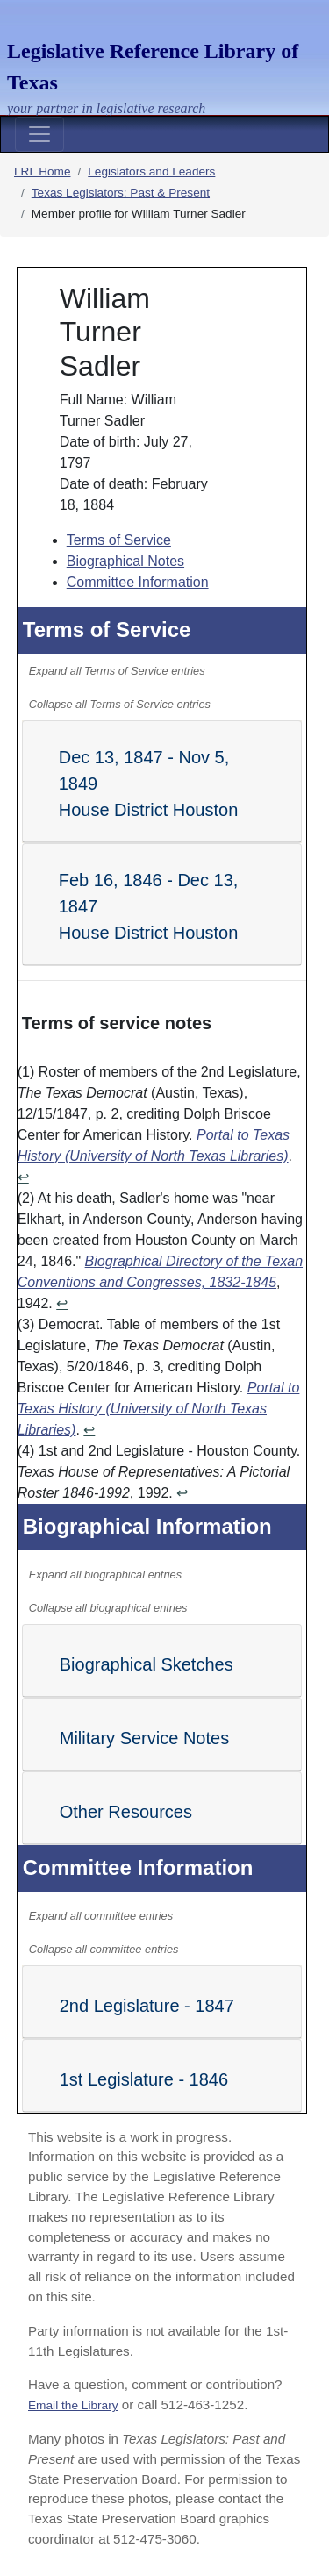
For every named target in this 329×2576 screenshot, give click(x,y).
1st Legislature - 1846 (144, 2079)
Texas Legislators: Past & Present (121, 192)
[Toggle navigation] (39, 134)
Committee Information (138, 582)
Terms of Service (119, 540)
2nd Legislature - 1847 (147, 2005)
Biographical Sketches (146, 1664)
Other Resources (126, 1811)
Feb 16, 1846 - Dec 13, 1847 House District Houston (149, 906)
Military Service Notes (144, 1738)
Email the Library (73, 2405)
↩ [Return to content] (23, 1177)
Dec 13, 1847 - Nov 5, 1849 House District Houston (149, 783)
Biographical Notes (125, 561)
